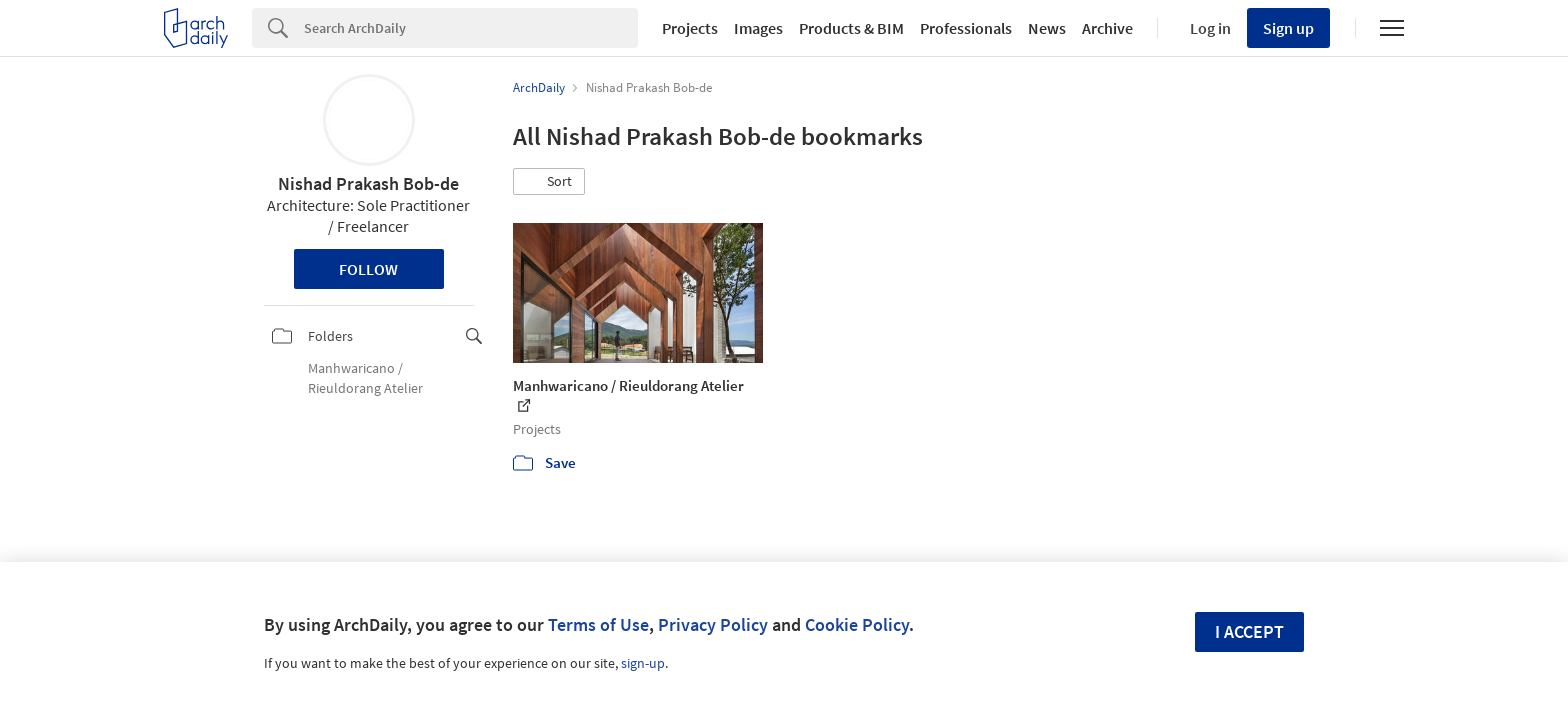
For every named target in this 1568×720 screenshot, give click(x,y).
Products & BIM (851, 28)
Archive (1107, 28)
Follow (368, 269)
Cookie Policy (857, 624)
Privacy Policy (713, 624)
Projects (690, 28)
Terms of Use (598, 624)
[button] (549, 182)
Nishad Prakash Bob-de (368, 183)
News (1047, 28)
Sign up (1288, 28)
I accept (1249, 631)
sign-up (643, 663)
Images (758, 28)
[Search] (471, 28)
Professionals (966, 28)
